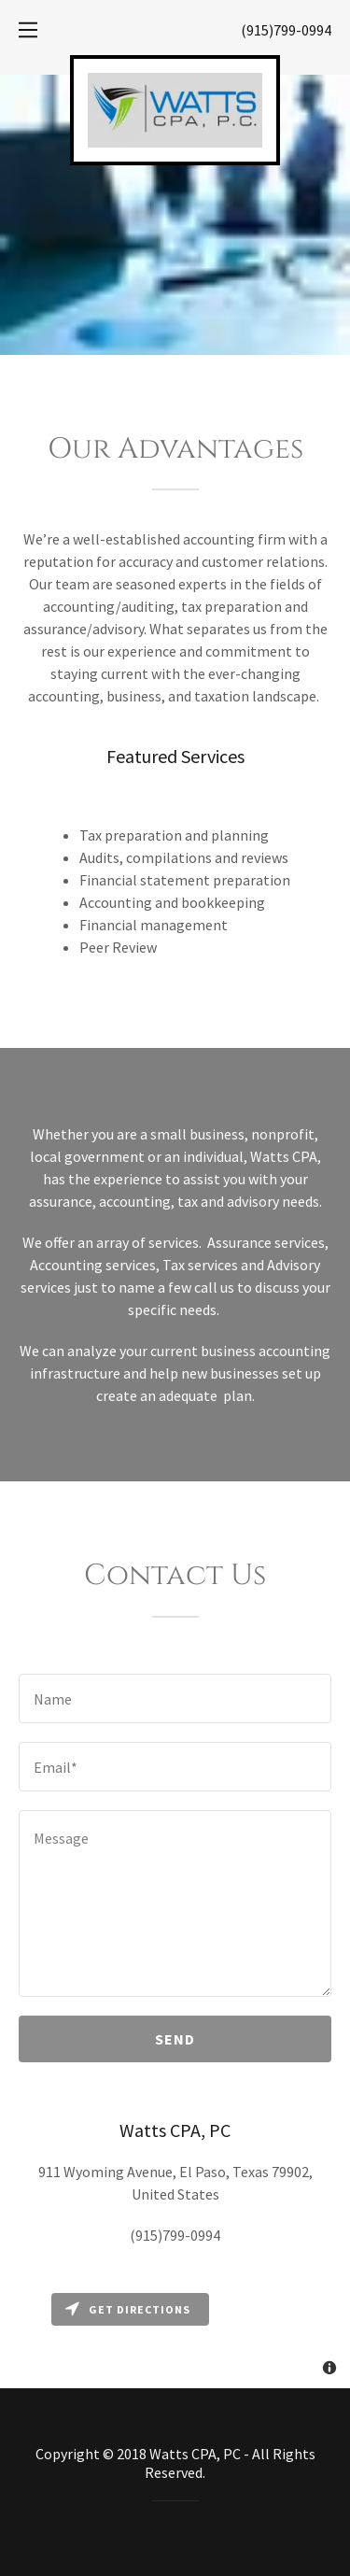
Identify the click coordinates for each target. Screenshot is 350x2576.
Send (175, 2039)
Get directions (127, 2309)
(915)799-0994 (286, 30)
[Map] (175, 2336)
